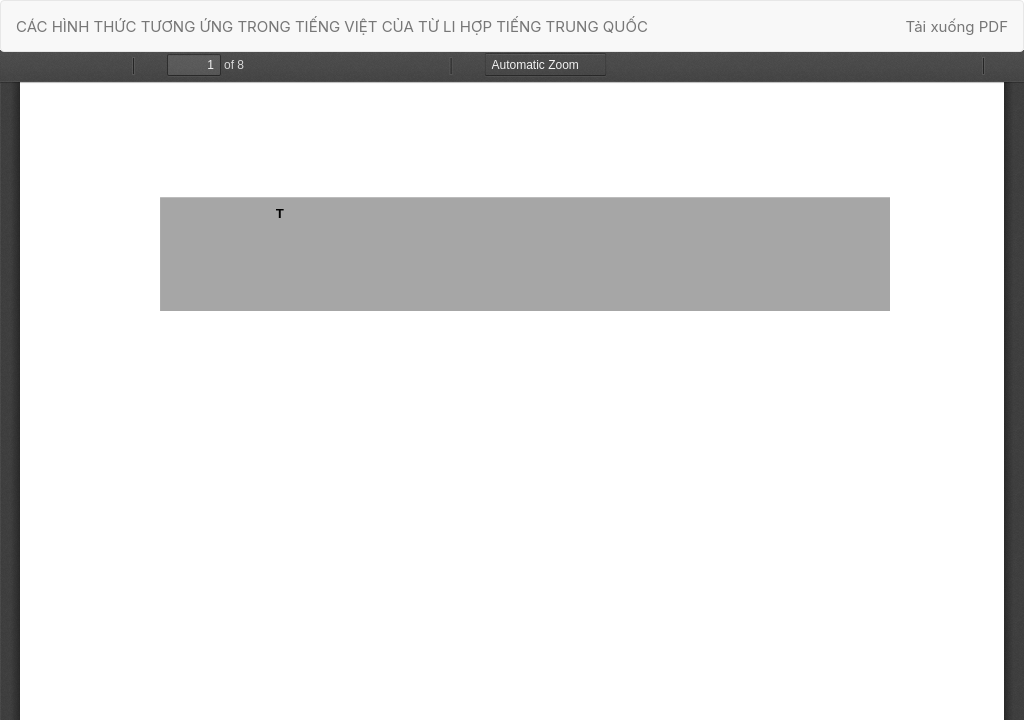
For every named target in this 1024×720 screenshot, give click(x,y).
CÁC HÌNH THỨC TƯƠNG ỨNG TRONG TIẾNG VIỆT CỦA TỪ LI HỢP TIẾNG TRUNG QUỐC (332, 26)
